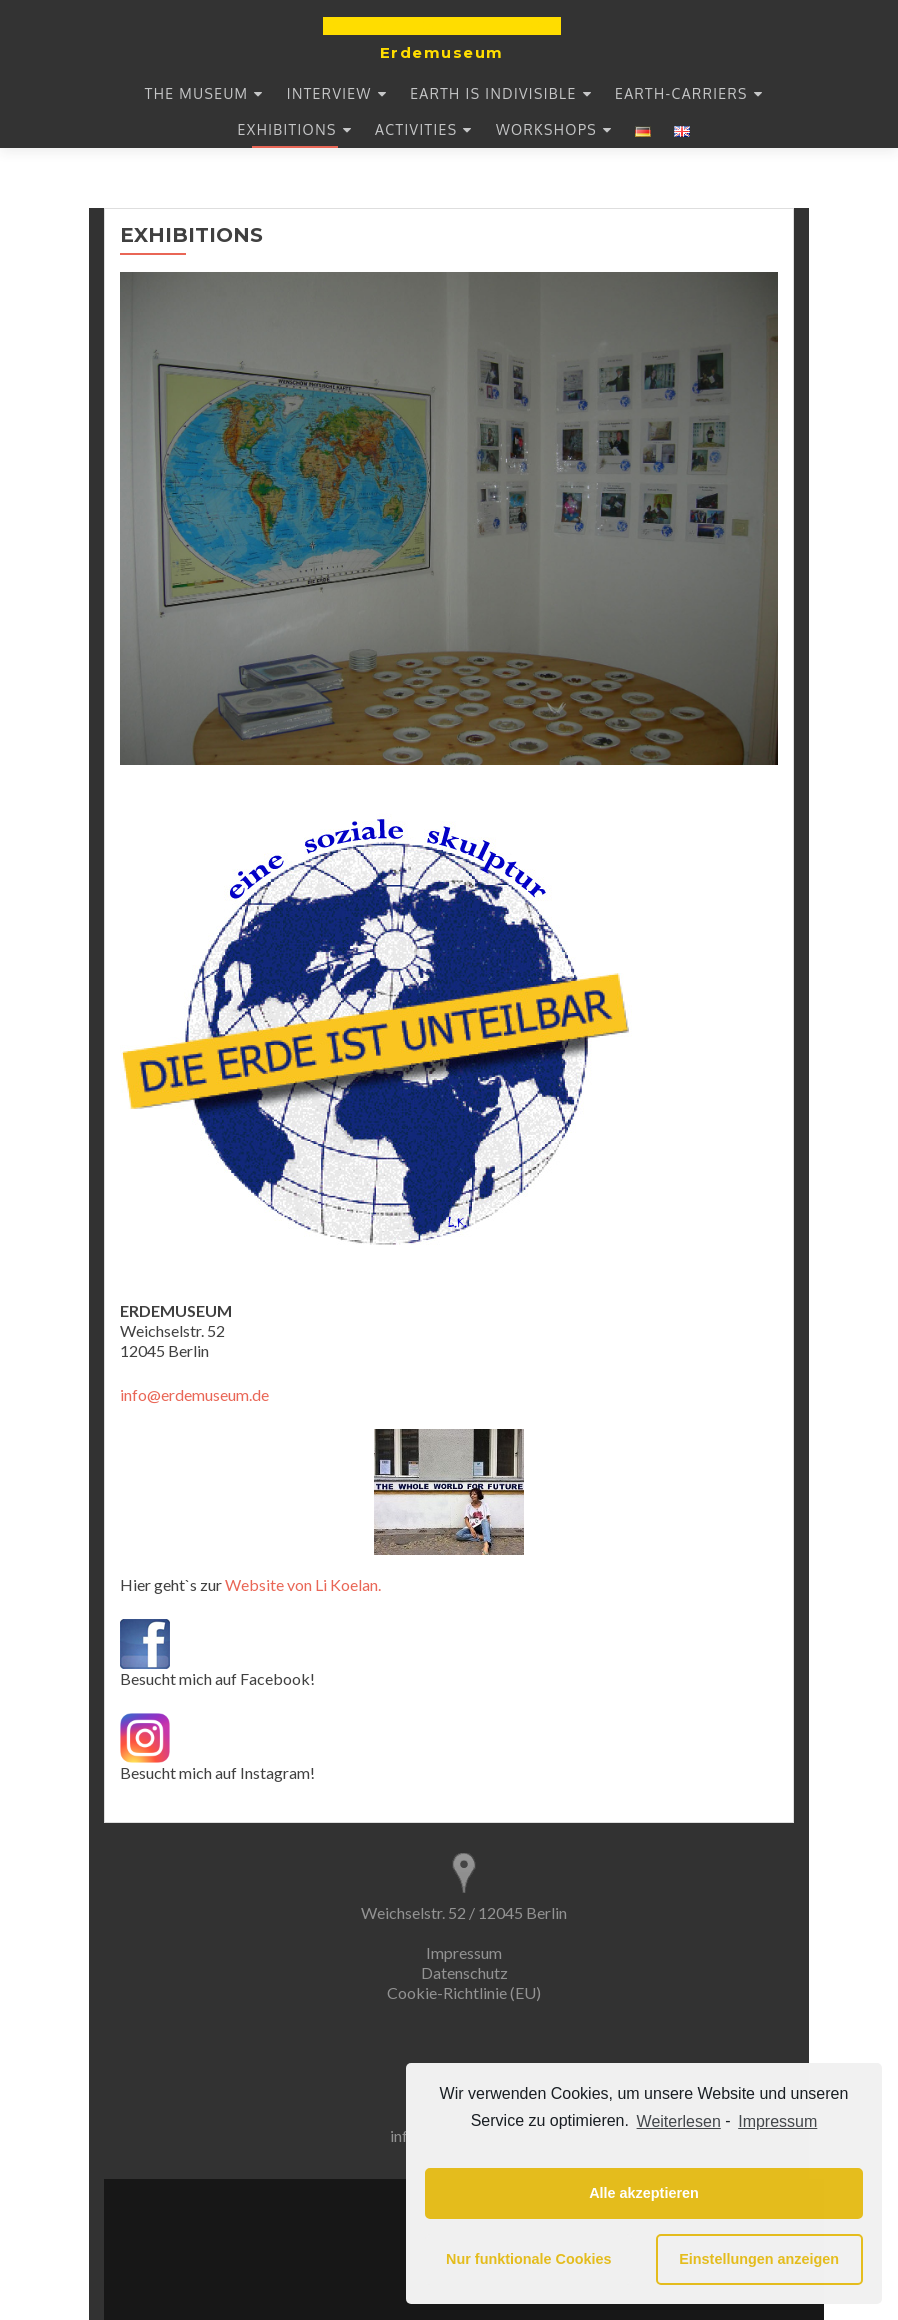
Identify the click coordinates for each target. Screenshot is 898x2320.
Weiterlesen (679, 2121)
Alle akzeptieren (644, 2193)
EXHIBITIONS (287, 129)
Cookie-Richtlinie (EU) (464, 1992)
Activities (416, 129)
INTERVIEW (329, 93)
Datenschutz (464, 1972)
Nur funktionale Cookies (529, 2259)
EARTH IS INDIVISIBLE (493, 93)
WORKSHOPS (546, 129)
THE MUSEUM (197, 93)
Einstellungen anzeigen (759, 2259)
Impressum (464, 1952)
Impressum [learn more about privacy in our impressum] (777, 2121)
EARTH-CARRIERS (681, 93)
